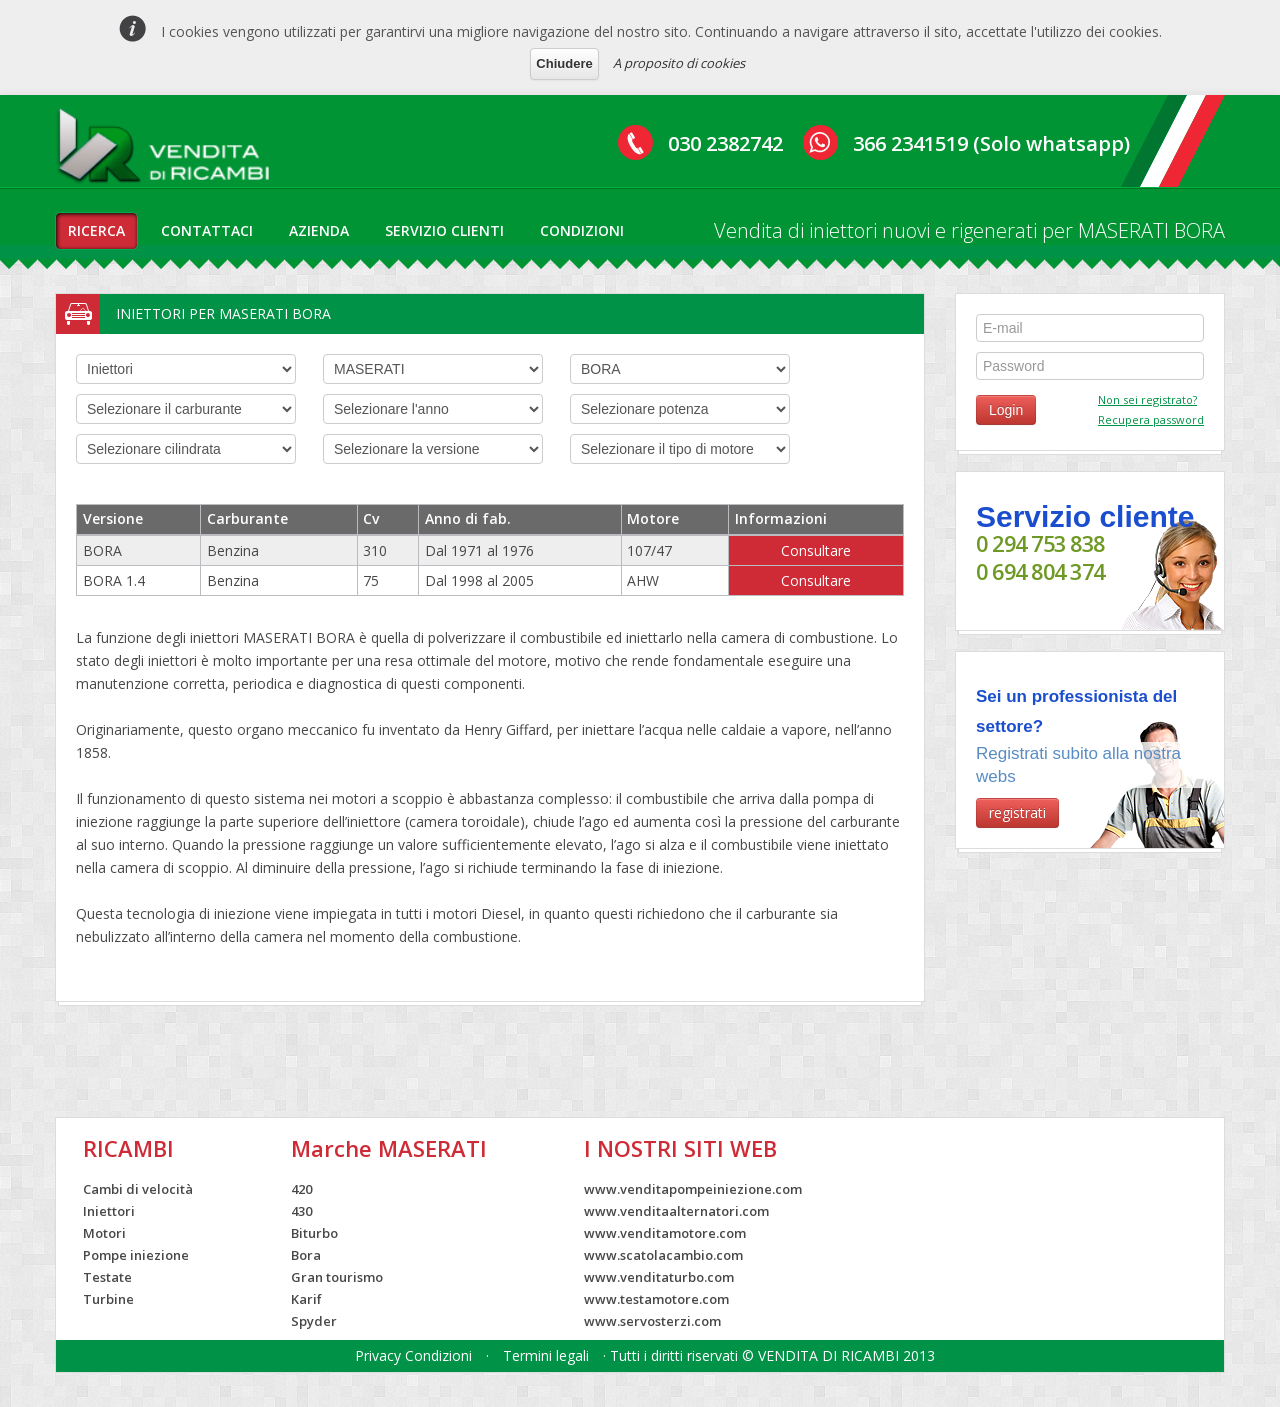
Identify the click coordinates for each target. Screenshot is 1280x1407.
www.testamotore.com (656, 1299)
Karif (306, 1299)
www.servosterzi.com (652, 1321)
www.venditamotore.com (665, 1233)
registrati (1017, 812)
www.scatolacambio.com (663, 1255)
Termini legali (546, 1355)
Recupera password (1151, 419)
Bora (306, 1255)
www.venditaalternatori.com (676, 1211)
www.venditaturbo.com (659, 1277)
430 (301, 1211)
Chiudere (564, 63)
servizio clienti (444, 230)
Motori (104, 1233)
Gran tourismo (337, 1277)
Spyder (314, 1321)
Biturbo (314, 1233)
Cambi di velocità (138, 1189)
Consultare (816, 550)
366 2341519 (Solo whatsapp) (991, 143)
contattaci (207, 230)
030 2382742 (725, 143)
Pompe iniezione (136, 1255)
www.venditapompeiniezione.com (693, 1189)
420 (301, 1189)
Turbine (108, 1299)
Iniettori (109, 1211)
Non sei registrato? (1147, 399)
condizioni (582, 230)
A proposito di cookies (679, 63)
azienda (319, 230)
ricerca (96, 230)
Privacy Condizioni (413, 1355)
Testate (107, 1277)
